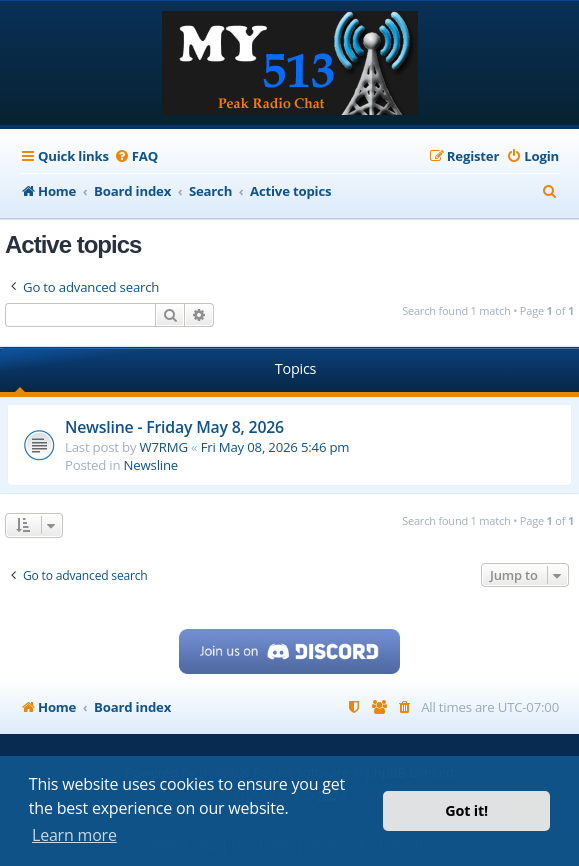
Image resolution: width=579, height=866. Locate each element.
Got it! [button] (466, 810)
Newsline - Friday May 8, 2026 (174, 427)
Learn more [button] (74, 835)
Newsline (151, 465)
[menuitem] (136, 156)
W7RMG (164, 447)
